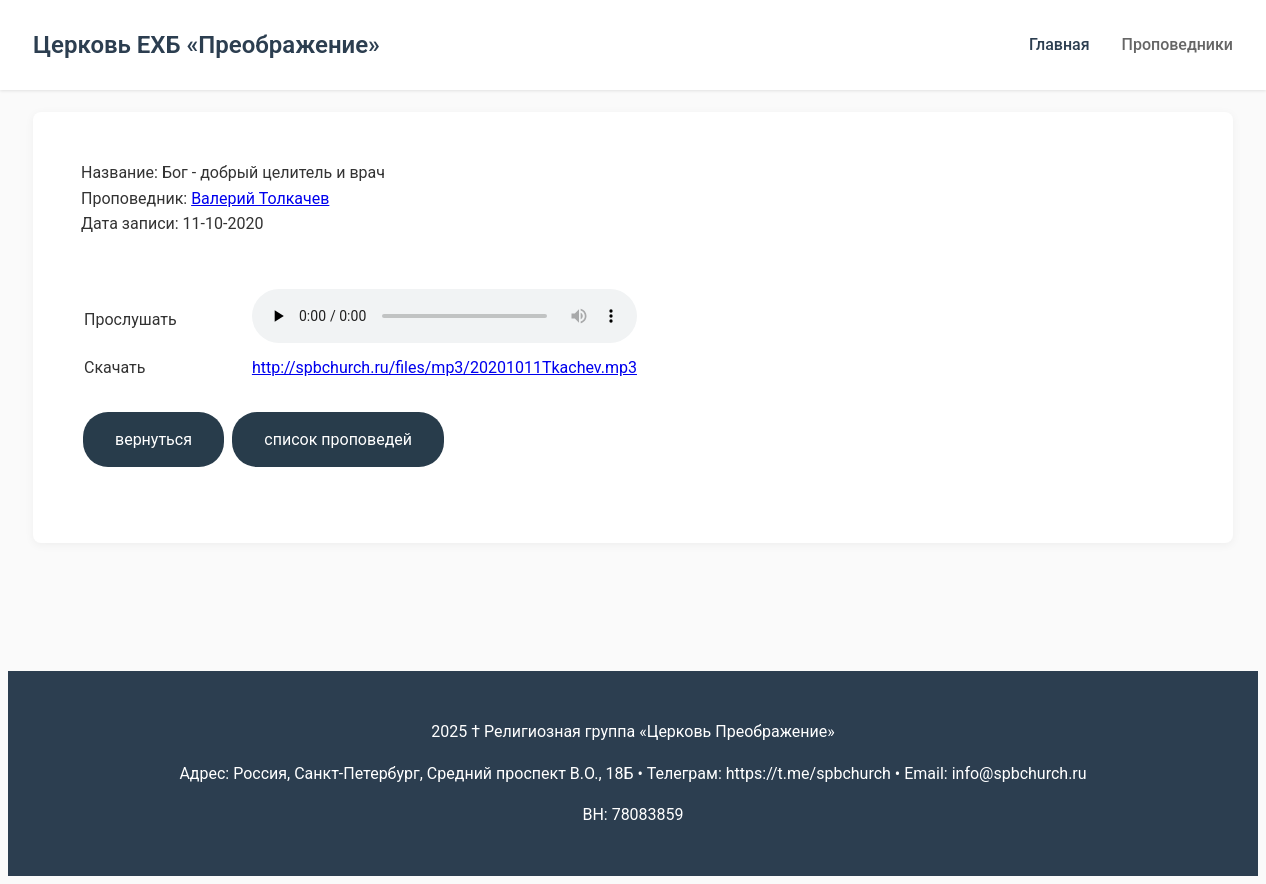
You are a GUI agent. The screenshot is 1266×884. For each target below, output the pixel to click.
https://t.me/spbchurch (808, 773)
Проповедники (1177, 44)
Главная (1059, 44)
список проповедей (338, 439)
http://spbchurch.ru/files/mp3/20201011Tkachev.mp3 (444, 367)
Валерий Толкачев (260, 198)
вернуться (153, 439)
